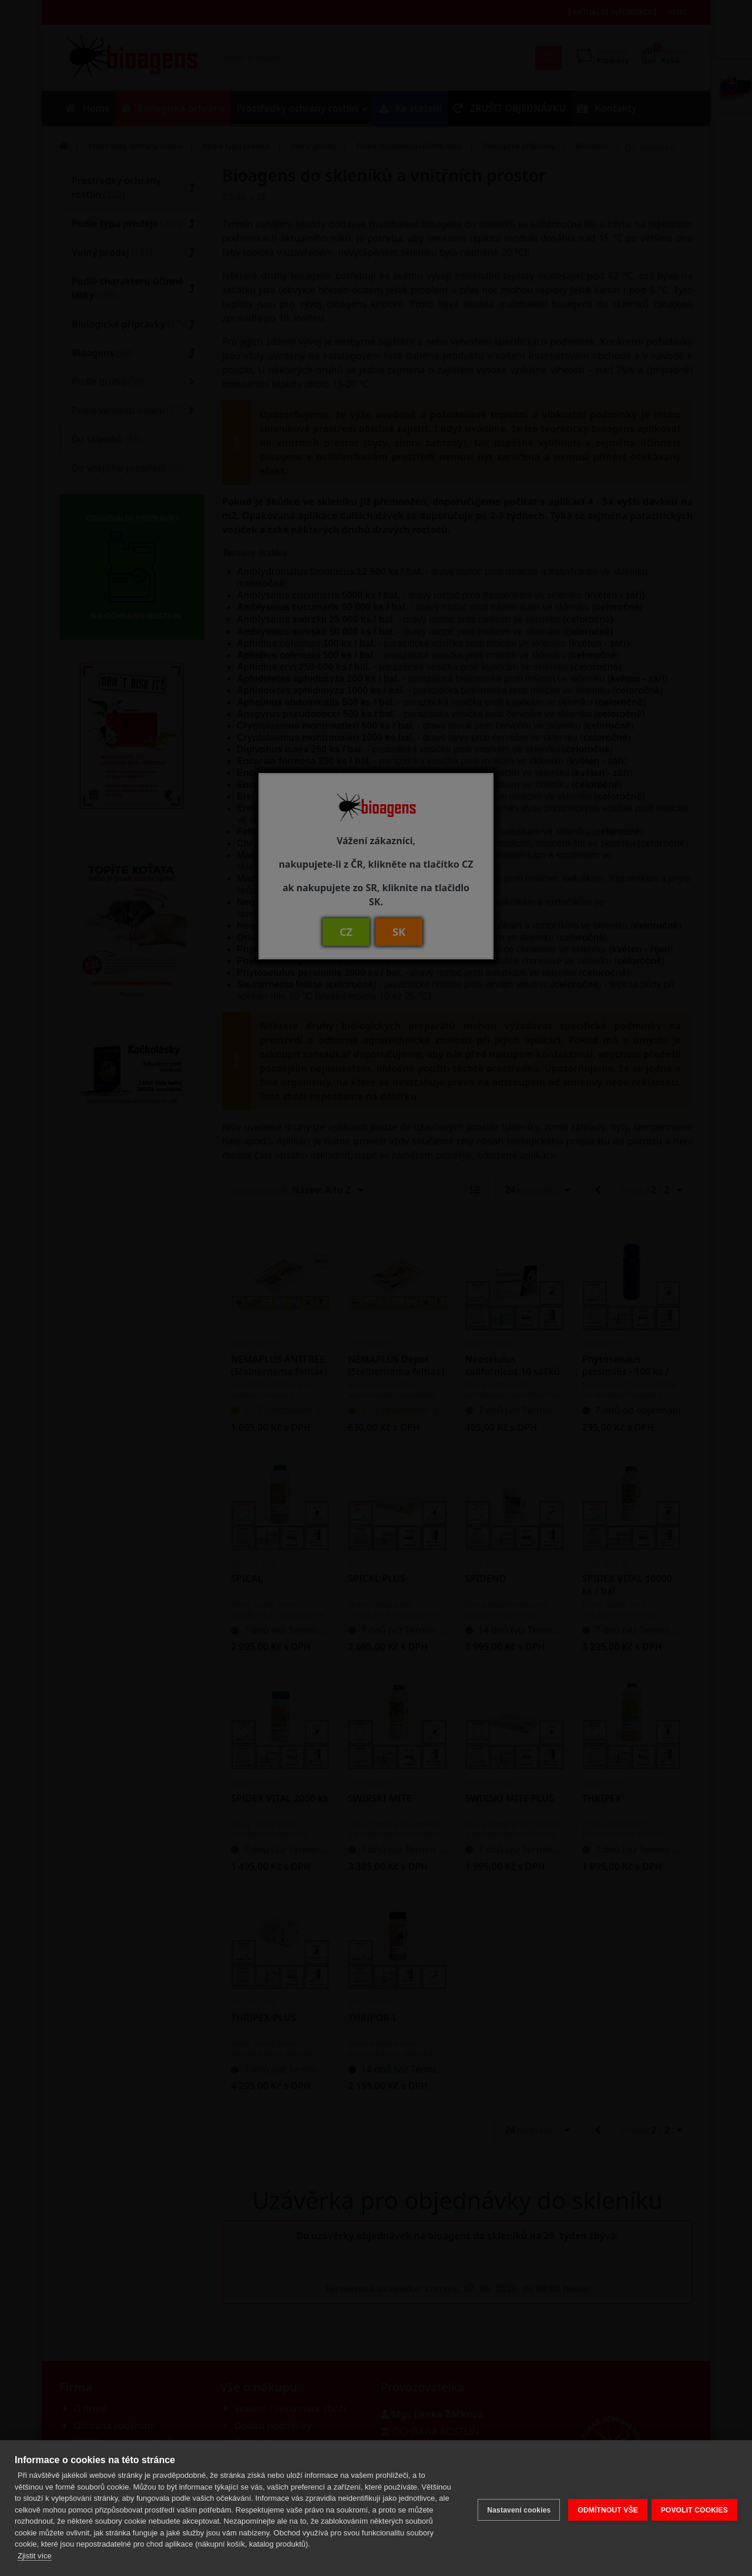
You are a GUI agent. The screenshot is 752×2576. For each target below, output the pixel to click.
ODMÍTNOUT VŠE (603, 2508)
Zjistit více (35, 2555)
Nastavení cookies (514, 2508)
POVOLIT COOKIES (694, 2508)
